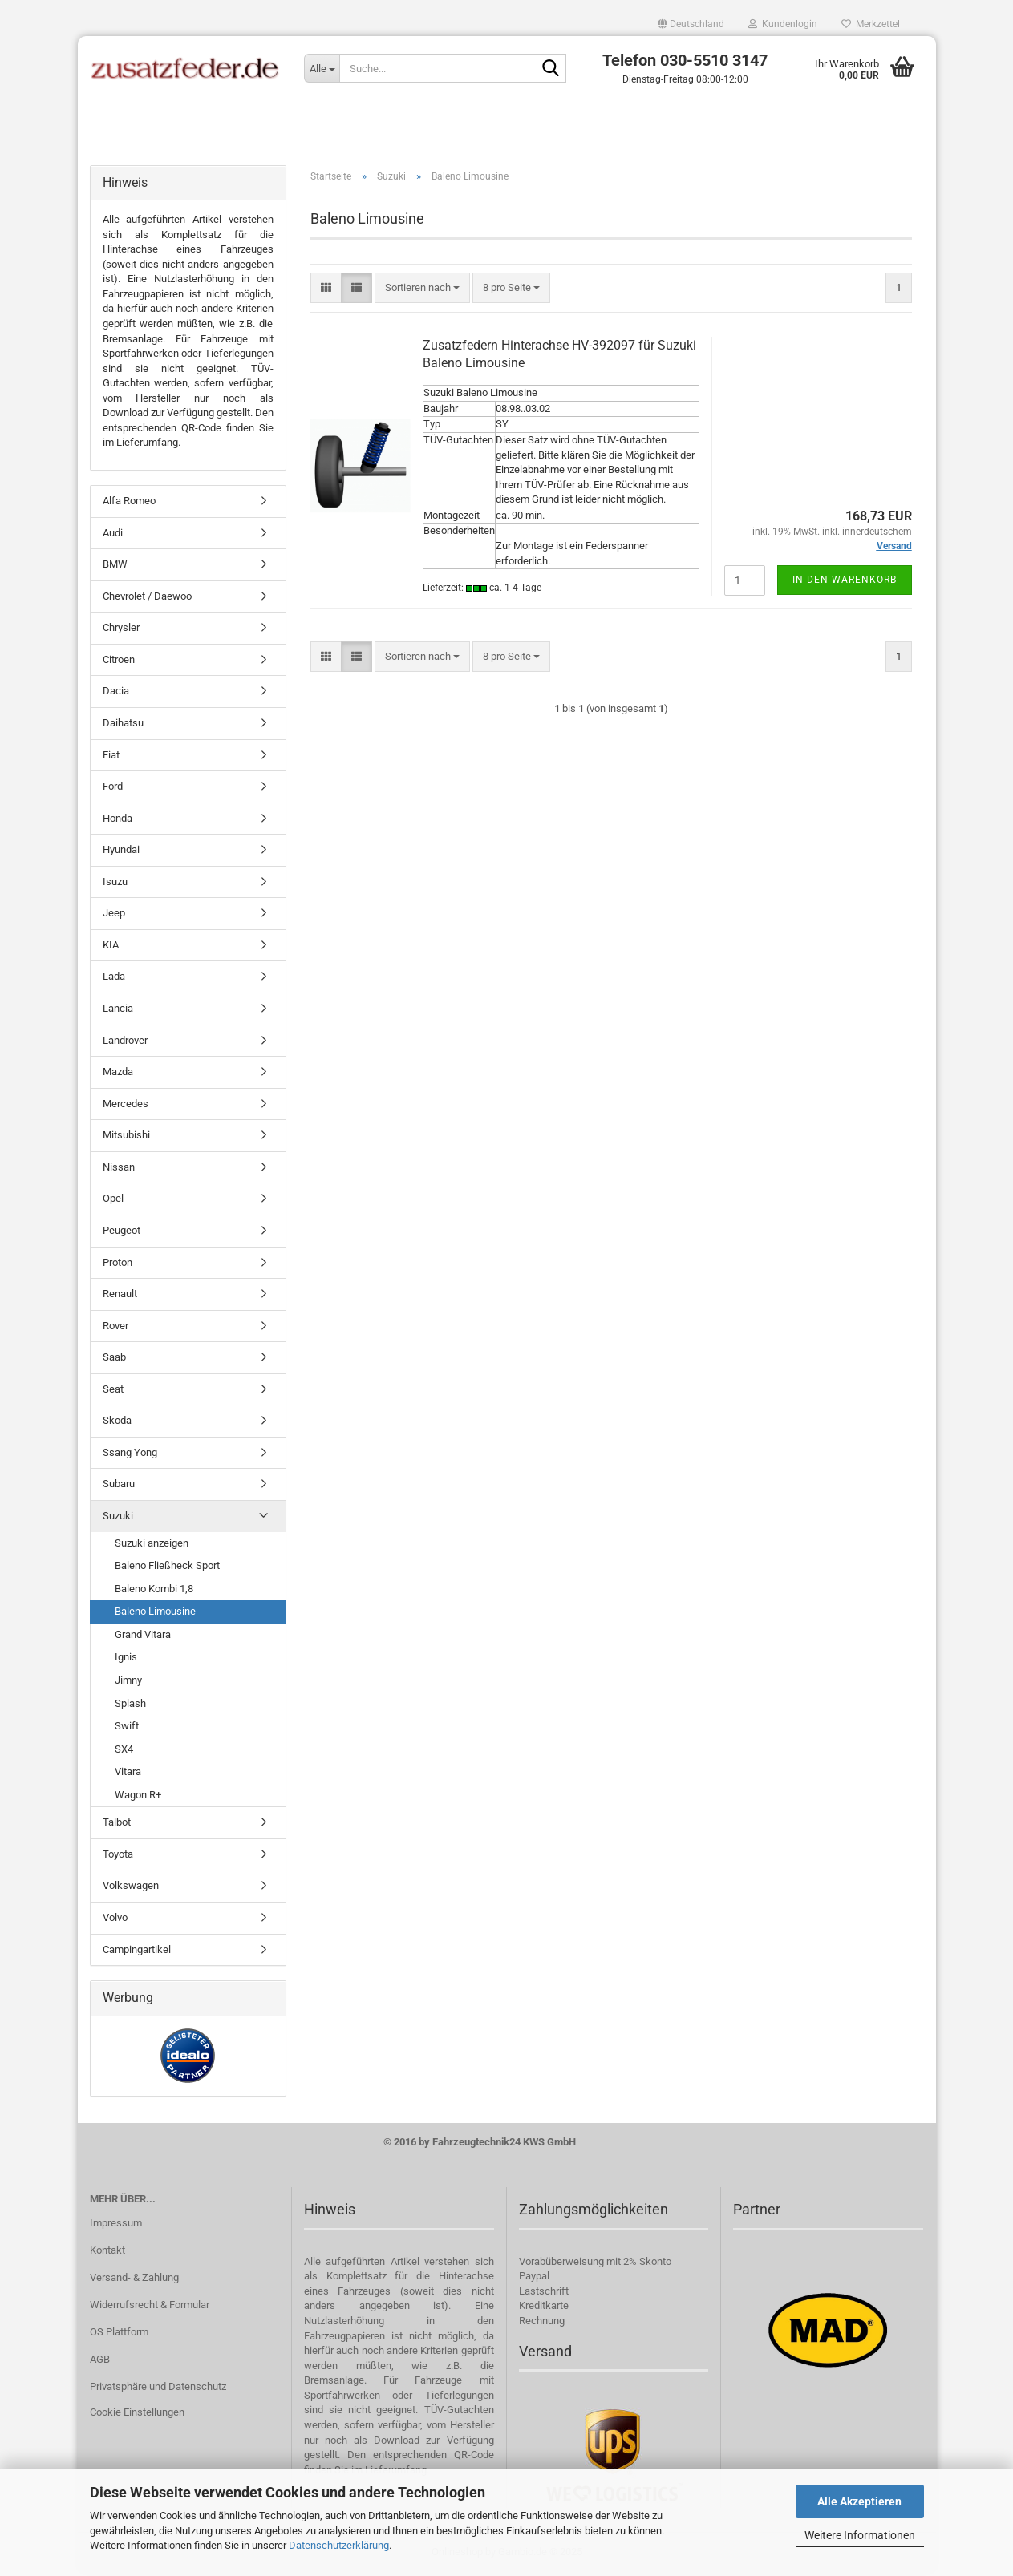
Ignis (126, 1660)
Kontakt (107, 2253)
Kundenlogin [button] (782, 24)
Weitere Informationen (859, 2535)
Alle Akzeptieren (859, 2501)
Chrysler (121, 631)
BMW (115, 567)
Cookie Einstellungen (137, 2414)
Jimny (128, 1683)
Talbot (117, 1825)
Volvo (115, 1921)
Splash (130, 1706)
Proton (117, 1265)
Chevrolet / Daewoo (147, 599)
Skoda (117, 1423)
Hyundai (121, 853)
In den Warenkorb (844, 582)
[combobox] (422, 290)
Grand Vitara (143, 1638)
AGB (100, 2362)
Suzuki (118, 1519)
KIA (111, 948)
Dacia (116, 694)
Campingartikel (137, 1952)
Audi (113, 535)
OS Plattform (119, 2335)
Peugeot (121, 1233)
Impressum (116, 2226)
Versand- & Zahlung (134, 2281)
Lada (114, 979)
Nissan (119, 1170)
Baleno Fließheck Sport (167, 1569)
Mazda (118, 1075)
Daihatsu (123, 726)
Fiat (111, 757)
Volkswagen (131, 1888)
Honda (117, 821)
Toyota (118, 1857)
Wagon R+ (138, 1798)
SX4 (124, 1751)
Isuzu (115, 885)
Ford (113, 789)
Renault (120, 1297)
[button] (691, 24)
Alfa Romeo (129, 504)
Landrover (125, 1043)
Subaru (119, 1487)
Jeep (114, 916)
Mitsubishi (126, 1138)
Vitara (128, 1775)
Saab (114, 1360)
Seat (113, 1392)
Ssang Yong (130, 1456)
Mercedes (125, 1107)
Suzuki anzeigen (151, 1545)
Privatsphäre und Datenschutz (158, 2389)
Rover (115, 1328)
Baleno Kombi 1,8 (154, 1592)
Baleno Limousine (155, 1614)
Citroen (119, 663)
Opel (113, 1201)
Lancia (118, 1011)
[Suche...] (321, 68)
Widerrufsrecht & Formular (149, 2308)
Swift (127, 1729)
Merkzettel (870, 24)
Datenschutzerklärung (339, 2545)
